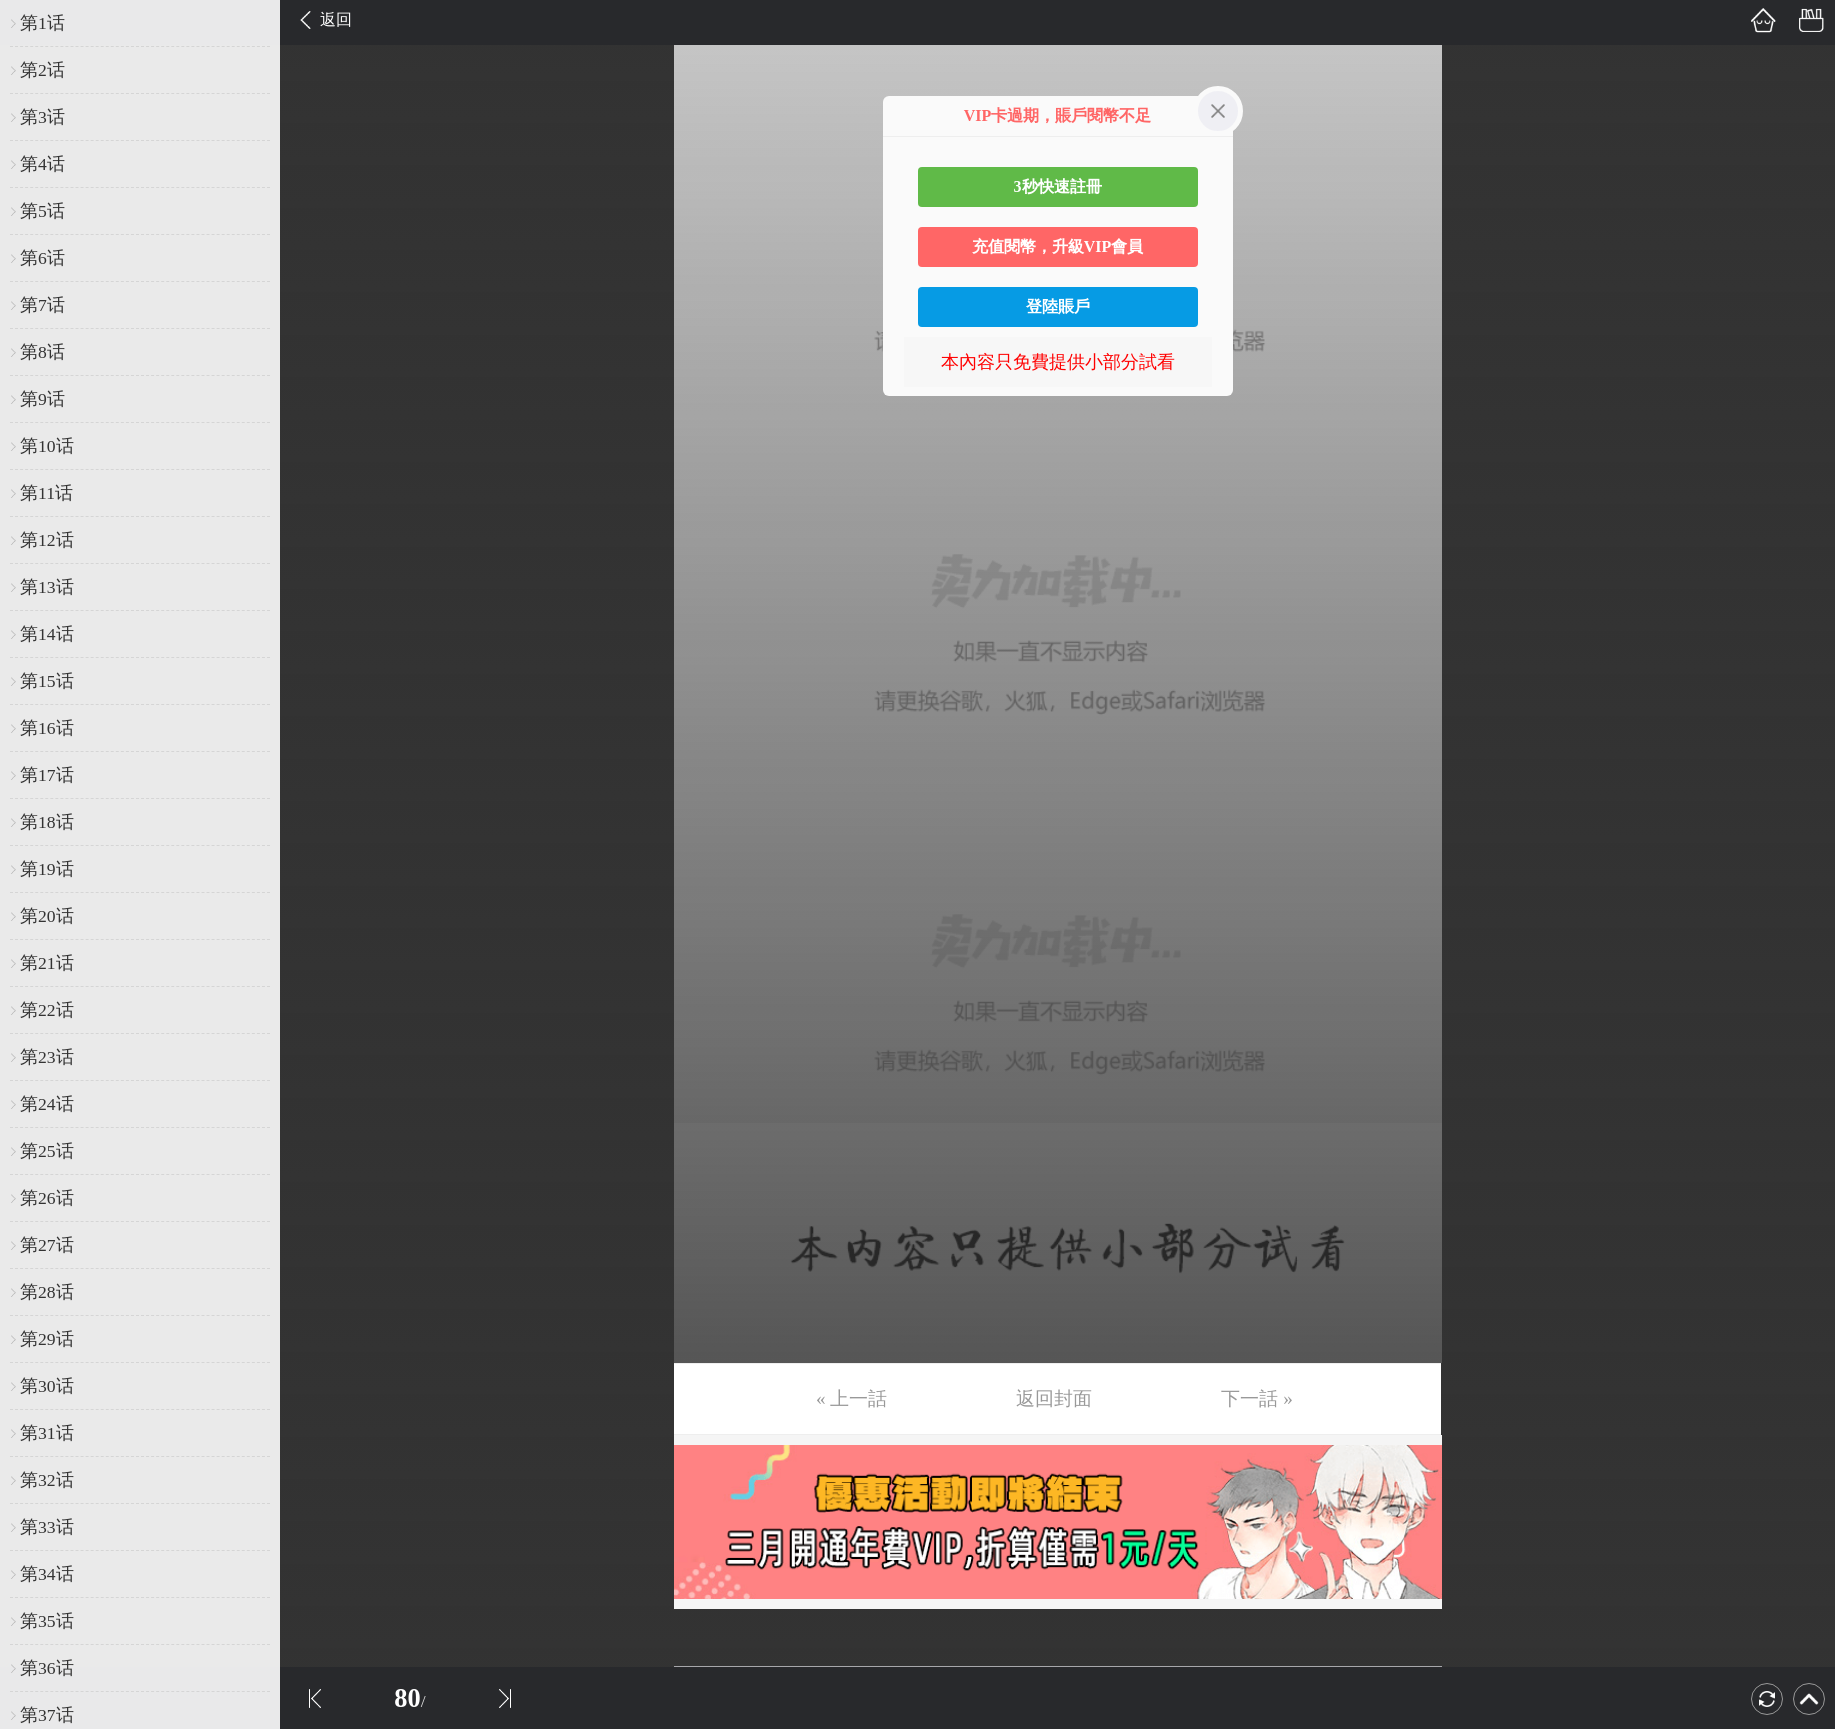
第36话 (47, 1668)
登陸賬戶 (1058, 306)
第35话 (47, 1621)
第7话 (42, 305)
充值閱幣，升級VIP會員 (1058, 246)
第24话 (47, 1104)
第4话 (42, 164)
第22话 (47, 1010)
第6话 (42, 258)
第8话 (42, 352)
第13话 (47, 587)
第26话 (47, 1198)
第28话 (47, 1292)
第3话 (42, 117)
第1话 (42, 23)
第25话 (47, 1151)
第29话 (47, 1339)
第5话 (42, 211)
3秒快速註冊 (1058, 186)
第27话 (47, 1245)
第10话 (47, 446)
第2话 (42, 70)
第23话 (47, 1057)
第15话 (47, 681)
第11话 (46, 493)
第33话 (47, 1527)
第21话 (47, 963)
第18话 (47, 822)
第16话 (47, 728)
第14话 (47, 634)
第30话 (47, 1386)
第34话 (47, 1574)
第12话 (47, 540)
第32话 (47, 1480)
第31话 (47, 1433)
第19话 (47, 869)
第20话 (47, 916)
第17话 (47, 775)
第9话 (42, 399)
